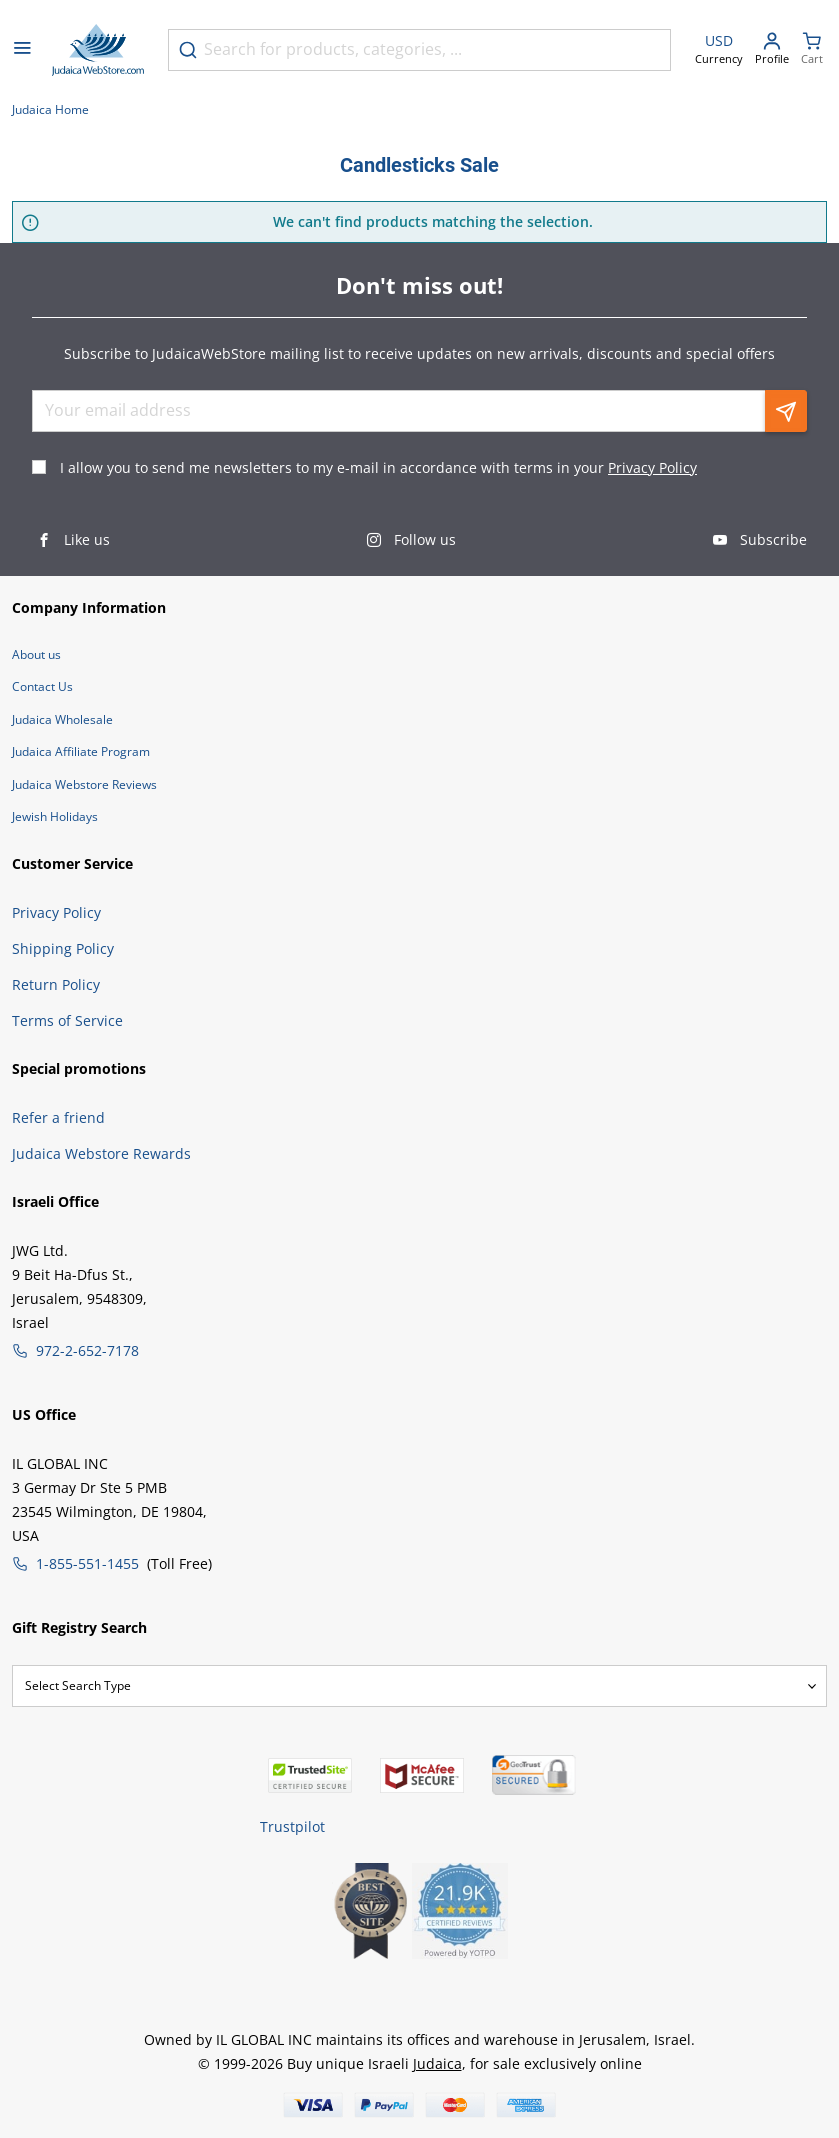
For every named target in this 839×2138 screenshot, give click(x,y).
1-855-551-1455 (87, 1563)
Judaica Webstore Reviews (84, 784)
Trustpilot (292, 1826)
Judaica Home (50, 109)
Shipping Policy (63, 948)
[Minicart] (812, 50)
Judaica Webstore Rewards (101, 1153)
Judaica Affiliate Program (81, 751)
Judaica (437, 2063)
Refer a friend (58, 1117)
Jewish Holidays (55, 816)
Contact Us (42, 686)
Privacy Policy (652, 467)
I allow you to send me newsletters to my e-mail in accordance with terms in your (378, 467)
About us (36, 654)
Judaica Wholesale (62, 719)
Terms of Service (67, 1020)
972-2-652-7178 (87, 1350)
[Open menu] (22, 50)
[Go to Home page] (98, 50)
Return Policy (56, 984)
